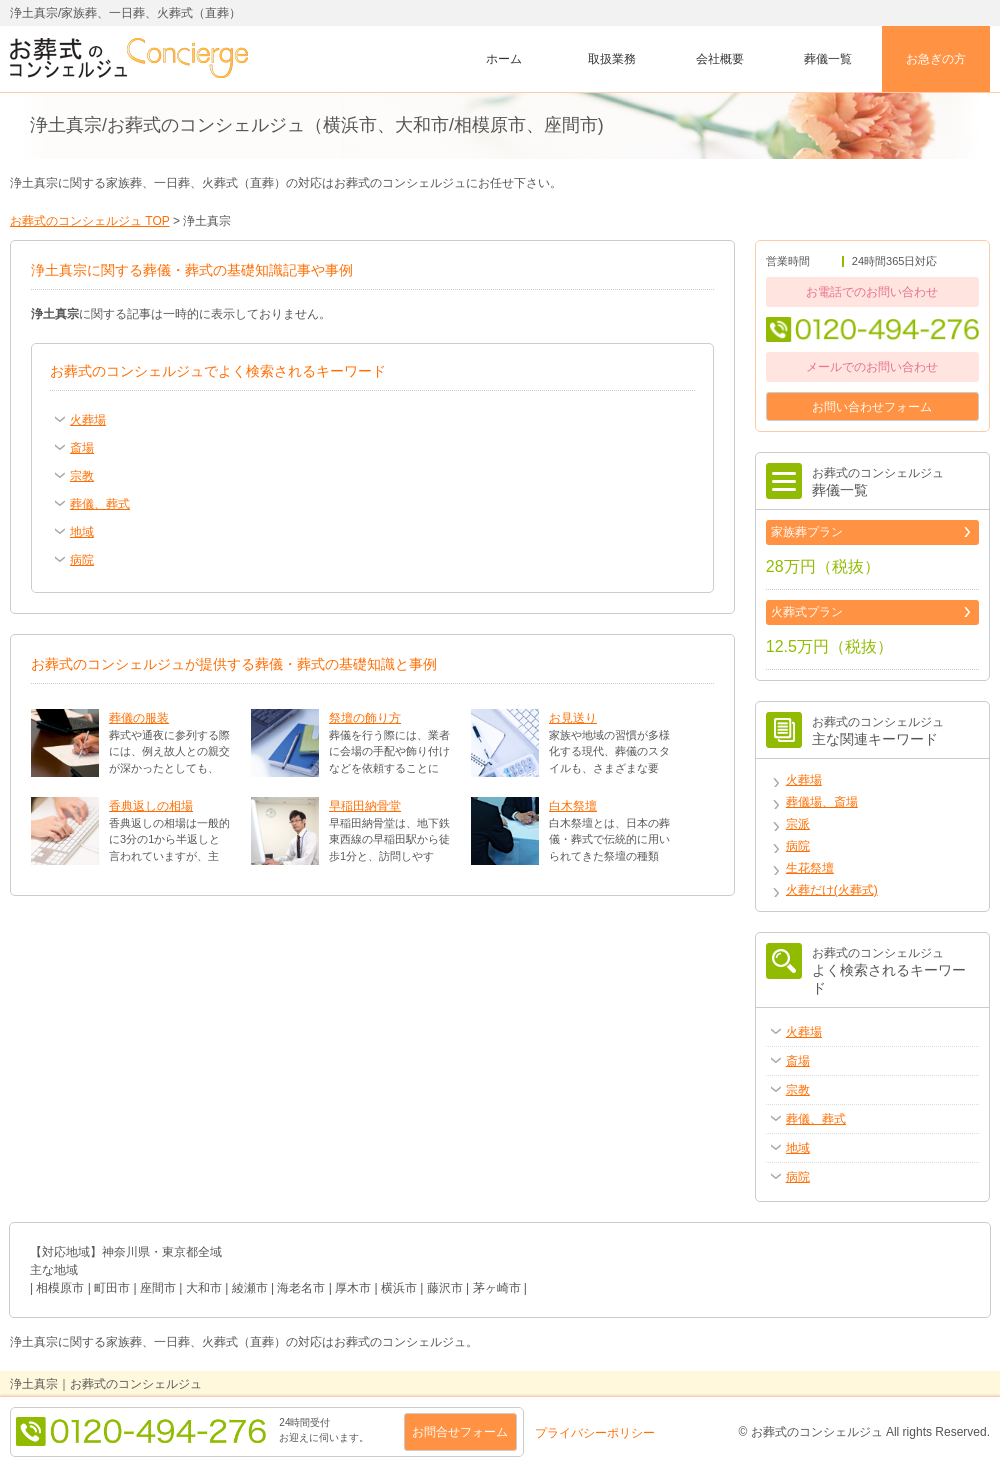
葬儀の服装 (139, 718)
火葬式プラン (807, 612)
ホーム (504, 59)
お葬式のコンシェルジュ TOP (90, 221)
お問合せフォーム (460, 1432)
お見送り (573, 718)
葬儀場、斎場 (822, 802)
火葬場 (804, 780)
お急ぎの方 (936, 59)
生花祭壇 (810, 868)
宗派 (798, 824)
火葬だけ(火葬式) (832, 890)
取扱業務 (612, 59)
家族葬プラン (807, 532)
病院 (798, 846)
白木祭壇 (573, 806)
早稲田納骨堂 (365, 806)
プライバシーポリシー (595, 1433)
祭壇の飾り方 (365, 718)
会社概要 (720, 59)
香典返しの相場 (151, 806)
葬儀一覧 (828, 59)
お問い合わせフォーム (872, 407)
